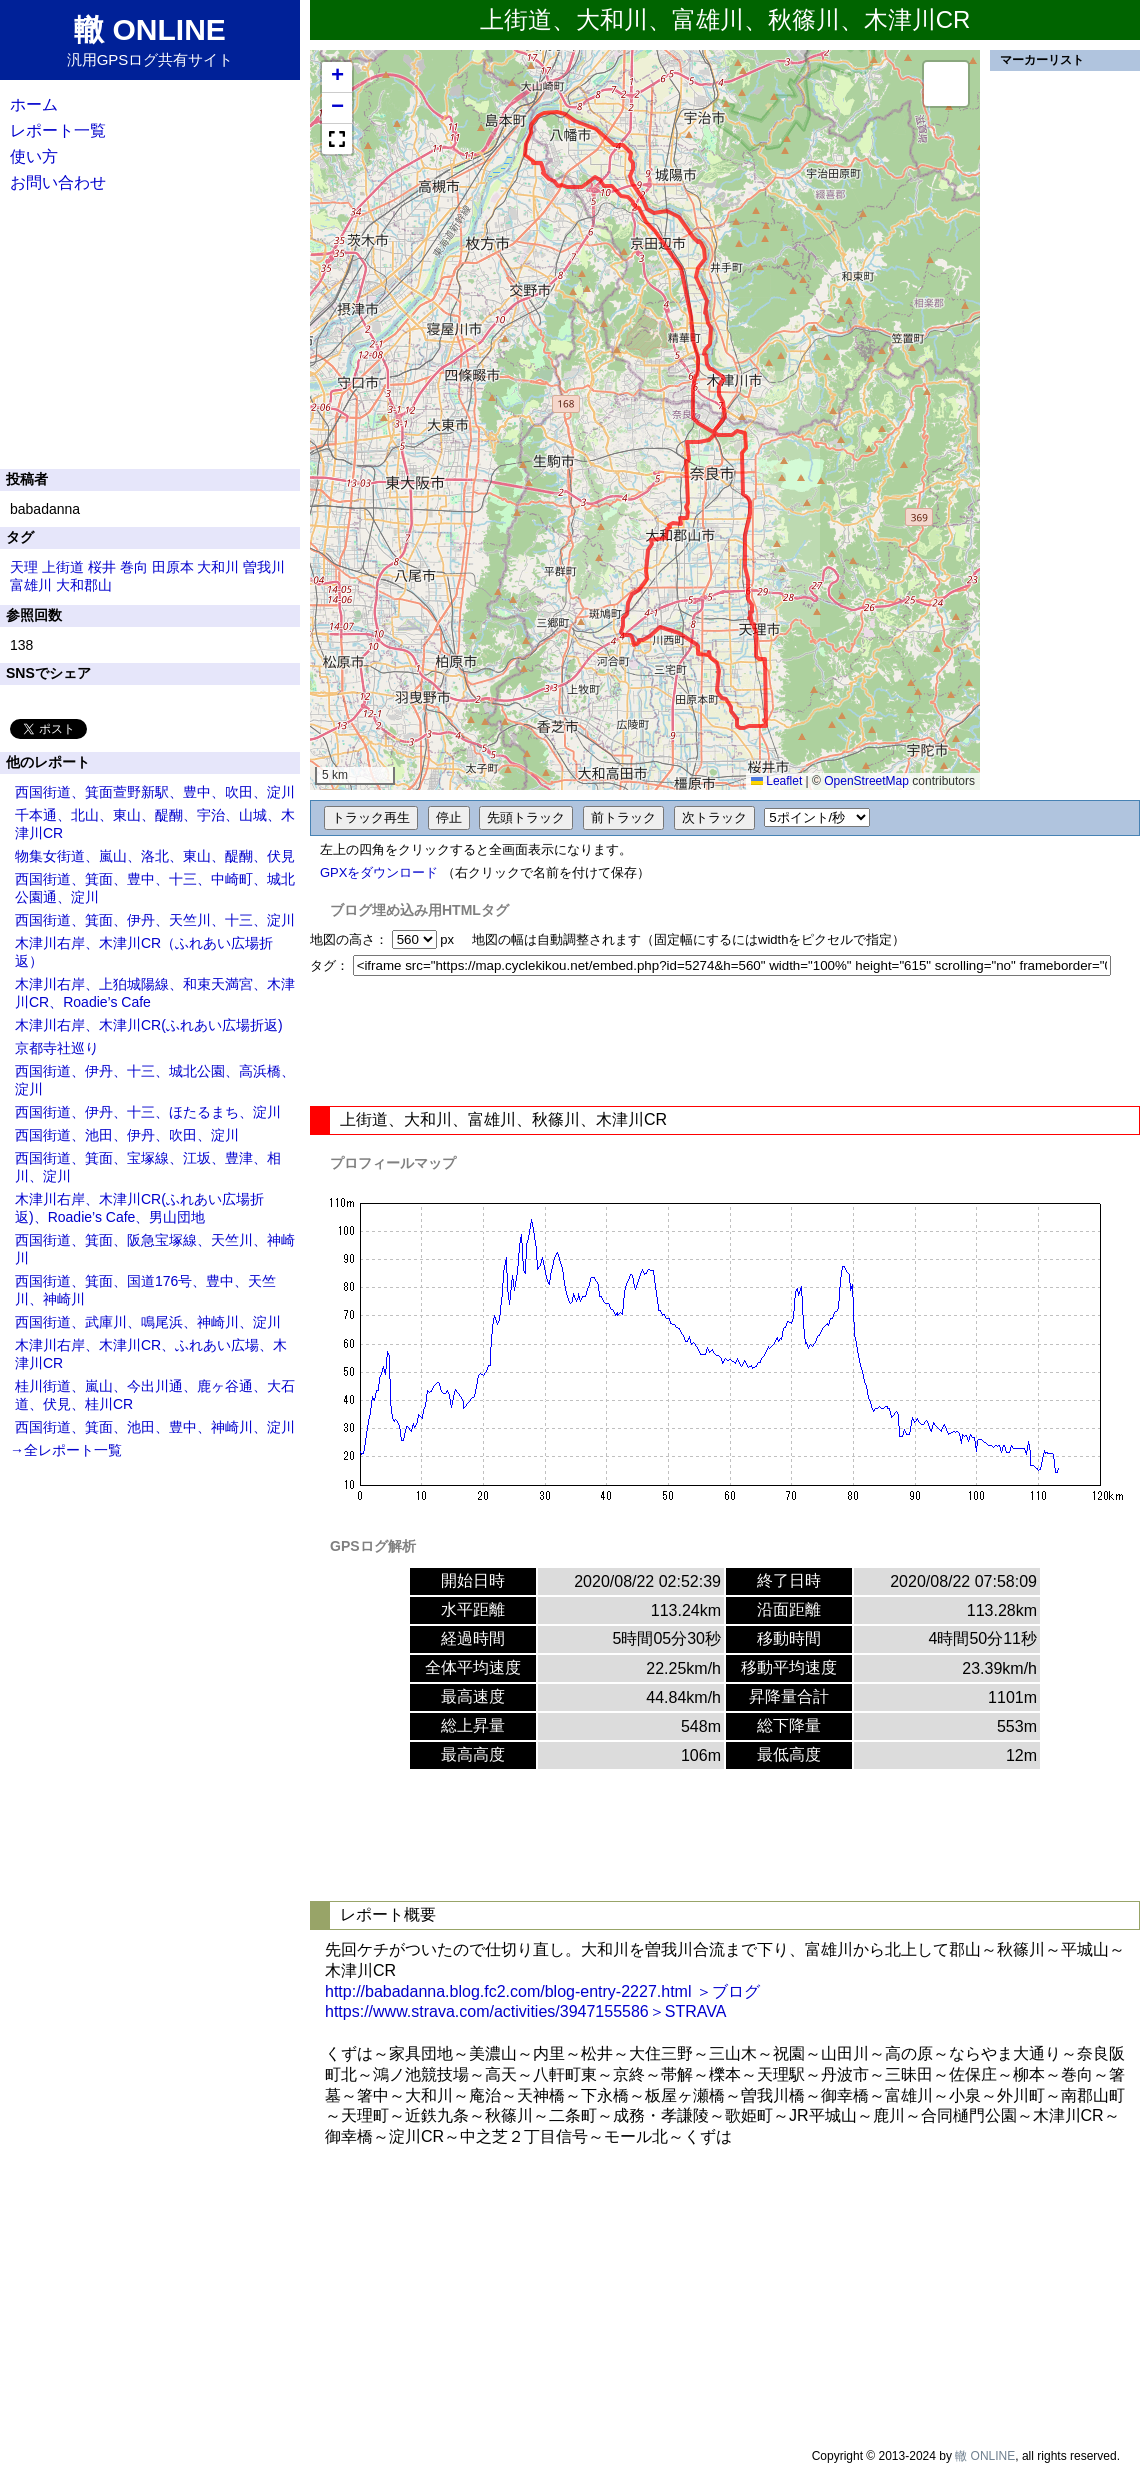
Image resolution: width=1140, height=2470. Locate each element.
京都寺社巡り (57, 1048)
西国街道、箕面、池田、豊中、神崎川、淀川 (155, 1427)
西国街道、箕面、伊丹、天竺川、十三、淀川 (155, 920)
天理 (24, 567)
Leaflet (776, 781)
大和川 (218, 567)
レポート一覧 (58, 130)
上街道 (63, 567)
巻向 (134, 567)
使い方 (34, 156)
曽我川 (264, 567)
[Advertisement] (725, 1041)
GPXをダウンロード (379, 872)
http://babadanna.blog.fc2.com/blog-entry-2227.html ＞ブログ (542, 1991)
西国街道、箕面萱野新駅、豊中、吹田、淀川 (155, 792)
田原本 (173, 567)
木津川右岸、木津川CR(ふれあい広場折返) (149, 1025)
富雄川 (31, 585)
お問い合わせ (58, 182)
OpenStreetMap (866, 781)
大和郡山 (84, 585)
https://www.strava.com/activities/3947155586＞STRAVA (525, 2011)
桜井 (102, 567)
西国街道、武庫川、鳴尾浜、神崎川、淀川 (148, 1322)
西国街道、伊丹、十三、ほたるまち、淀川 (148, 1112)
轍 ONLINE (985, 2456)
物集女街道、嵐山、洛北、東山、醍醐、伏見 (155, 856)
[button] (337, 77)
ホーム (34, 104)
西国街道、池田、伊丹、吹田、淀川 (127, 1135)
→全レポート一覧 (66, 1450)
